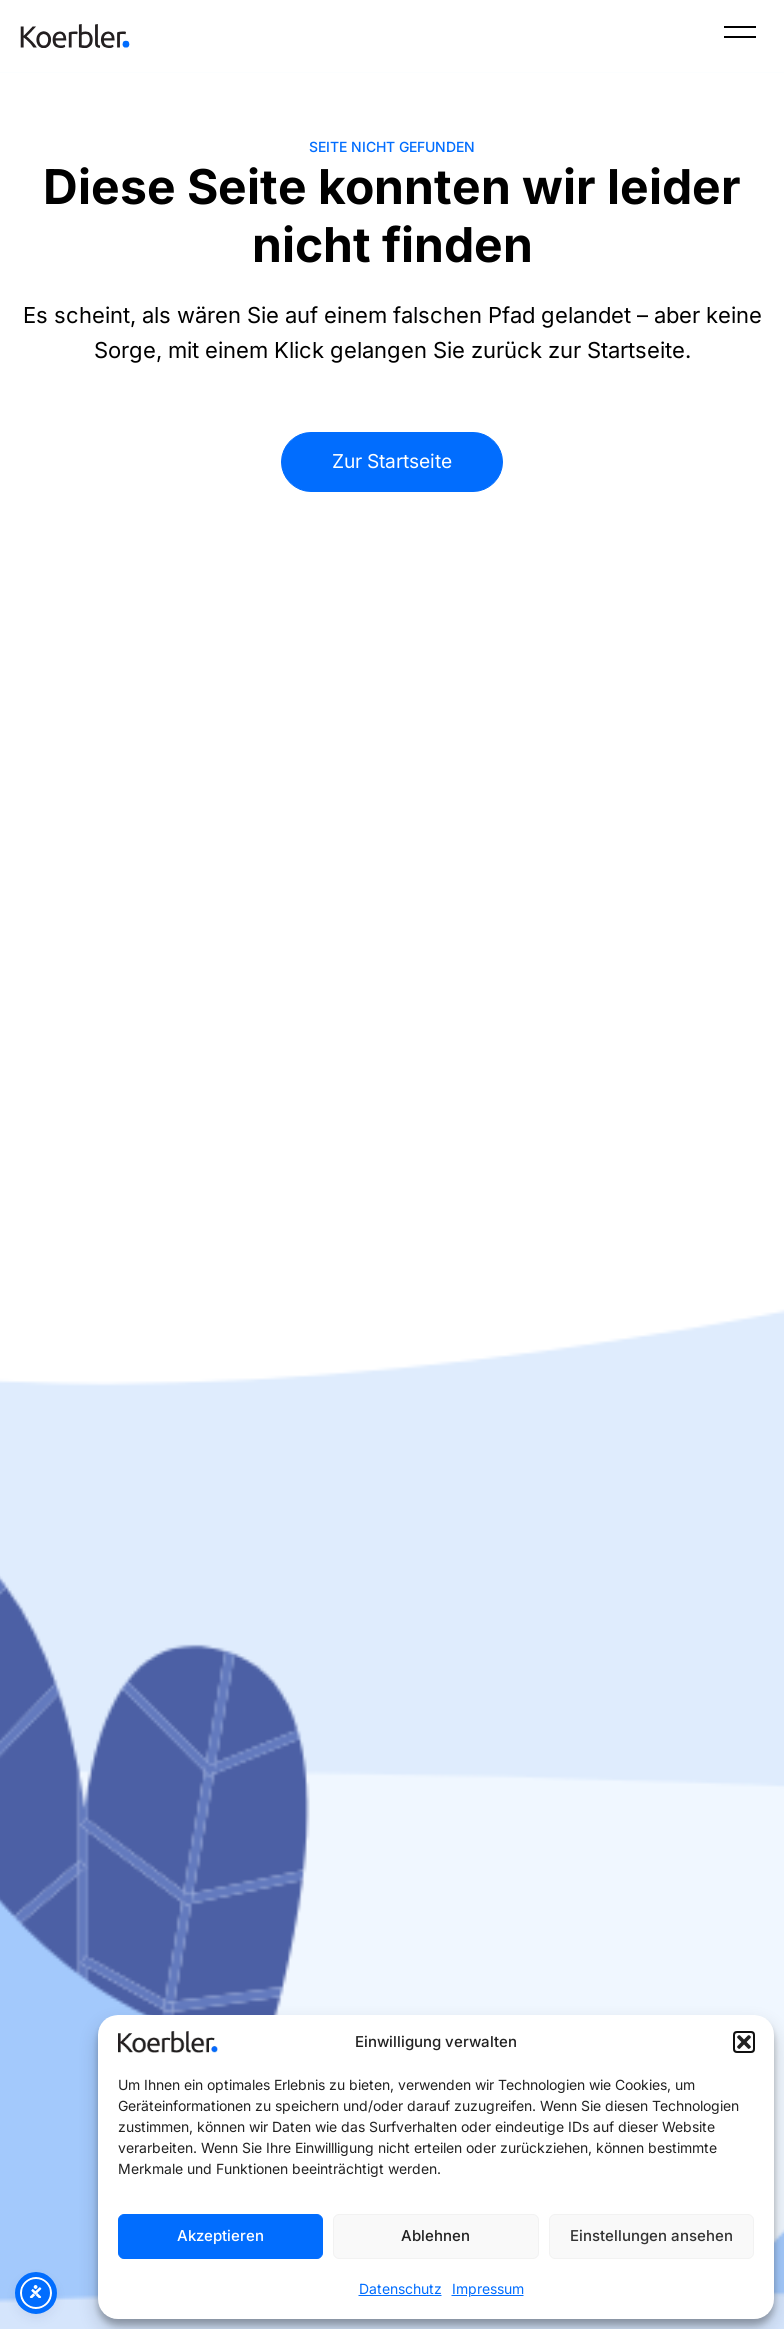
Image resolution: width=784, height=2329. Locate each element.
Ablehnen (435, 2235)
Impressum (488, 2288)
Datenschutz (400, 2288)
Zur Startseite (392, 461)
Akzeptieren (220, 2235)
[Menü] (740, 36)
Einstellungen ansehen (651, 2235)
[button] (744, 2042)
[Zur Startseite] (75, 36)
